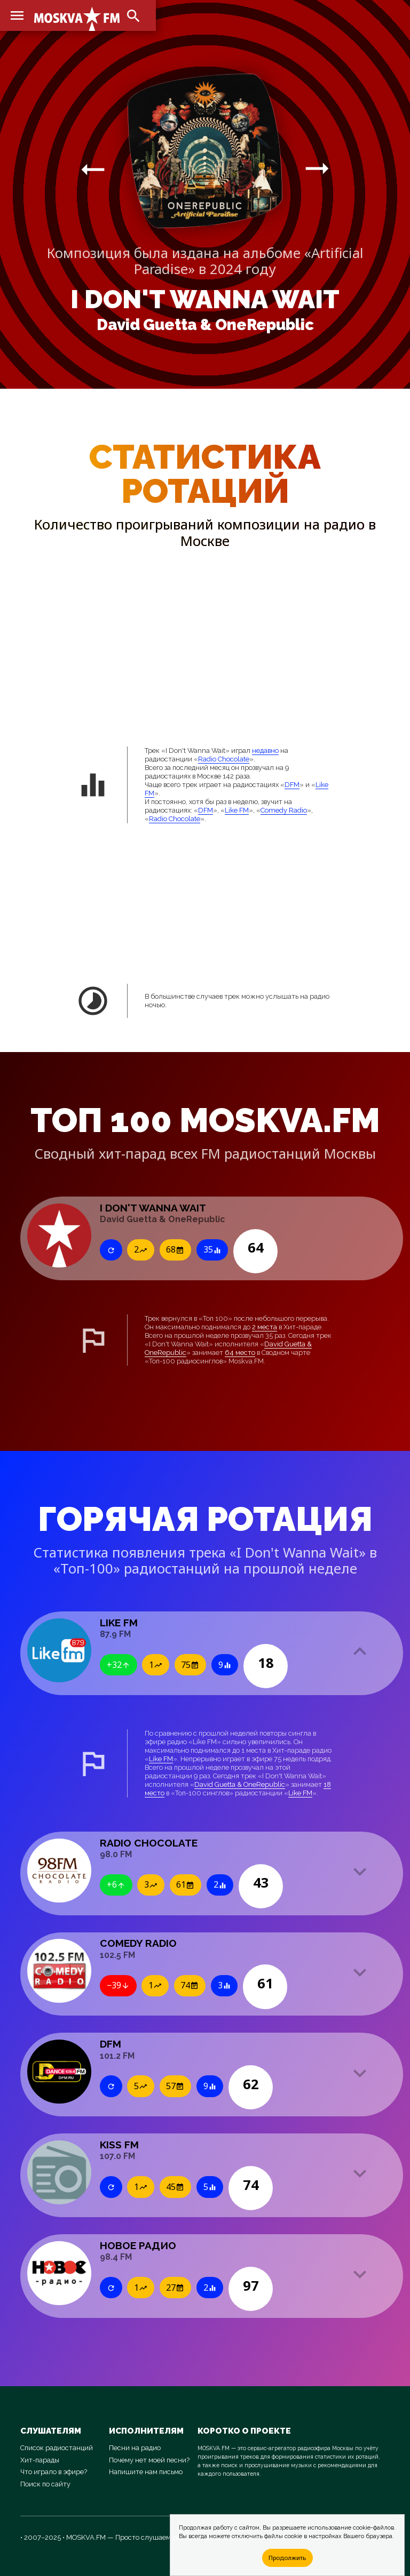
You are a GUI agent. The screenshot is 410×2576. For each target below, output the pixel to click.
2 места (264, 1327)
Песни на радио (135, 2448)
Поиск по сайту (45, 2484)
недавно (265, 751)
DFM (292, 785)
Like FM (237, 810)
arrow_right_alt (93, 169)
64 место (240, 1353)
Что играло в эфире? (53, 2472)
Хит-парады (39, 2460)
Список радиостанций (56, 2448)
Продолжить (287, 2558)
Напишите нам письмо (146, 2472)
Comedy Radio (284, 810)
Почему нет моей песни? (149, 2460)
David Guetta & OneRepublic (205, 325)
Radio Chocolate (223, 759)
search (133, 16)
